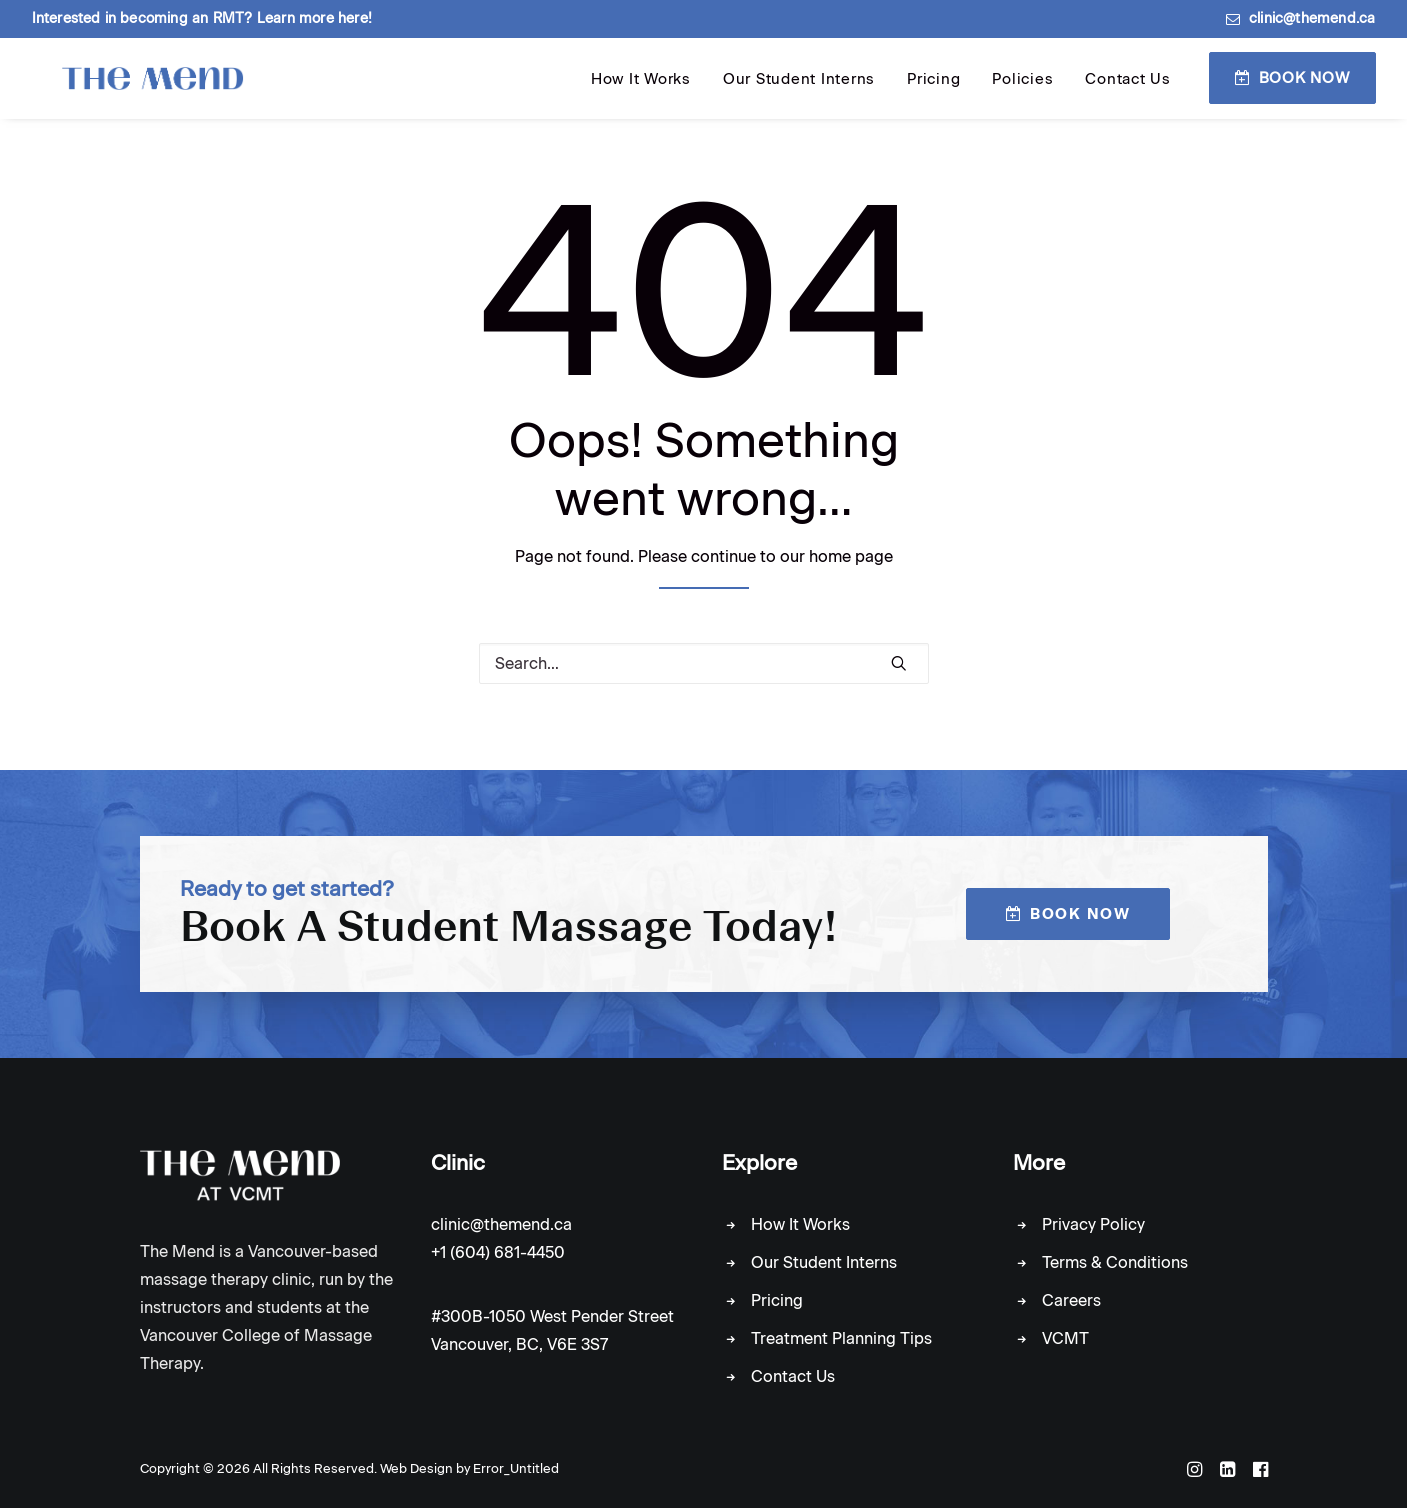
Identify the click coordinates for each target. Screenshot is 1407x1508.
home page (851, 570)
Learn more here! (314, 18)
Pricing (933, 94)
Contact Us (1128, 94)
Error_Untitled (516, 1468)
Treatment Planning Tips (841, 1338)
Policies (1022, 94)
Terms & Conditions (1115, 1262)
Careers (1071, 1300)
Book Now (1304, 92)
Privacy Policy (1093, 1224)
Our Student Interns (799, 94)
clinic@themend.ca (1312, 18)
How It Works (641, 94)
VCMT (1065, 1338)
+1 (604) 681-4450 (498, 1252)
